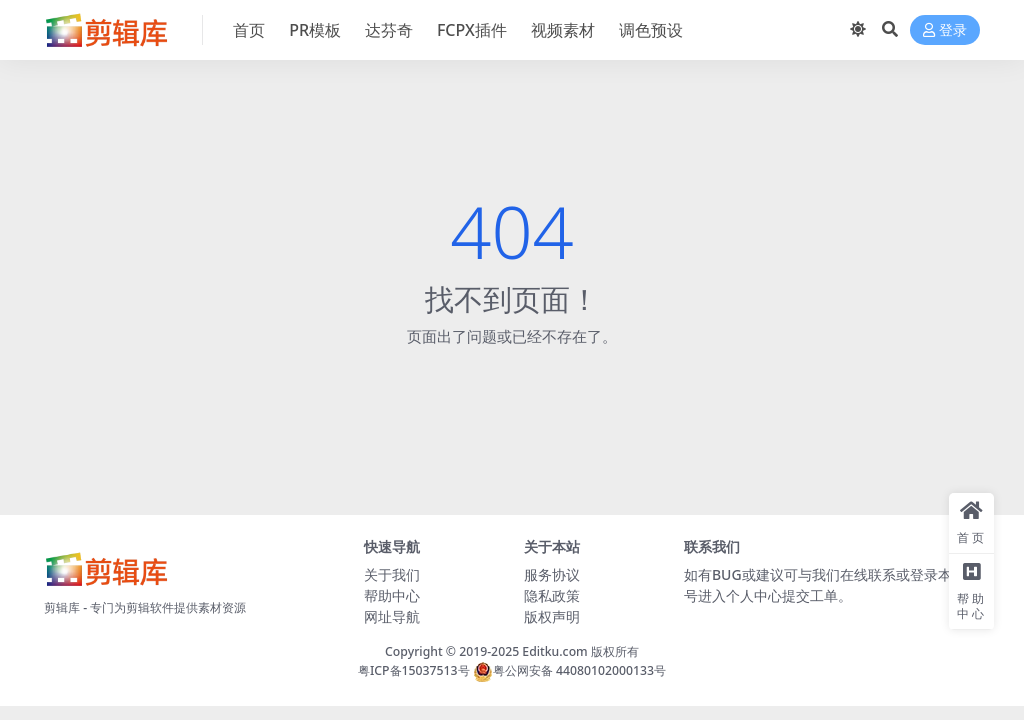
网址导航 (392, 616)
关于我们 (392, 574)
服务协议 (552, 574)
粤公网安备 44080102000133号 (569, 670)
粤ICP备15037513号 (414, 670)
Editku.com (554, 651)
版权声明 (552, 616)
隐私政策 (552, 595)
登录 (945, 30)
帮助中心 (392, 595)
